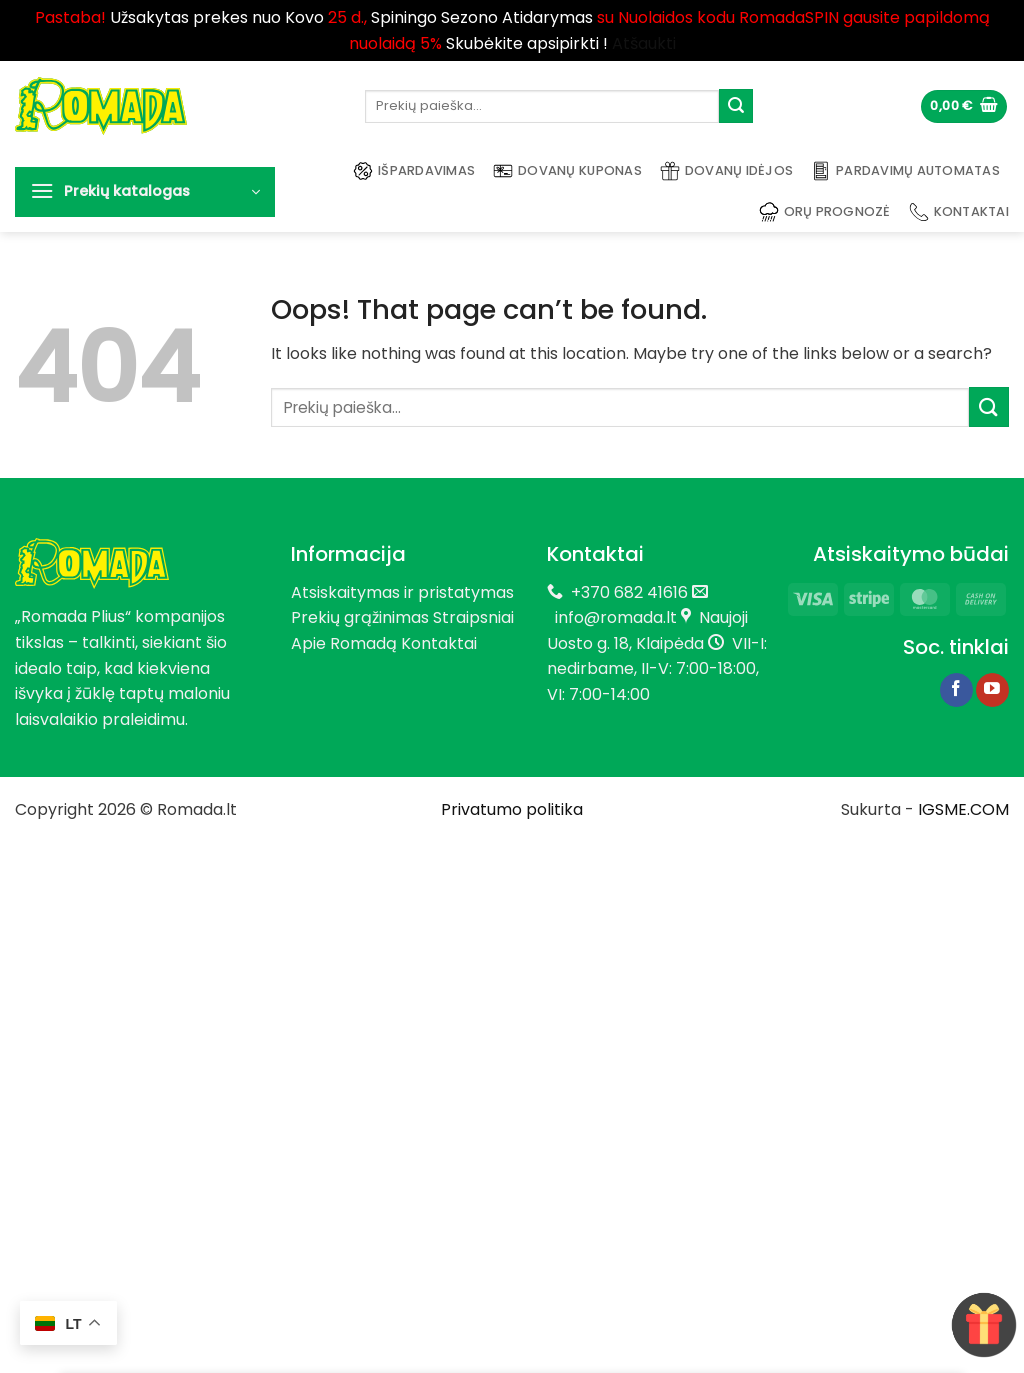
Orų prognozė (825, 212)
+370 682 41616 (629, 592)
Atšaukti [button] (644, 43)
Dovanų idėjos (726, 171)
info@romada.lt (612, 617)
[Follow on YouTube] (992, 690)
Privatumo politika (512, 809)
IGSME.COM (963, 809)
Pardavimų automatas (905, 171)
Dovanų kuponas (567, 171)
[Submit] (736, 106)
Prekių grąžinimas (360, 617)
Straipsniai (473, 617)
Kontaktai (959, 212)
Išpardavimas (414, 171)
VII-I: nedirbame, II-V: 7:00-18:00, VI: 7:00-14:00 (657, 669)
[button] (964, 106)
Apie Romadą (344, 643)
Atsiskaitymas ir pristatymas (402, 592)
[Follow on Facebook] (956, 690)
